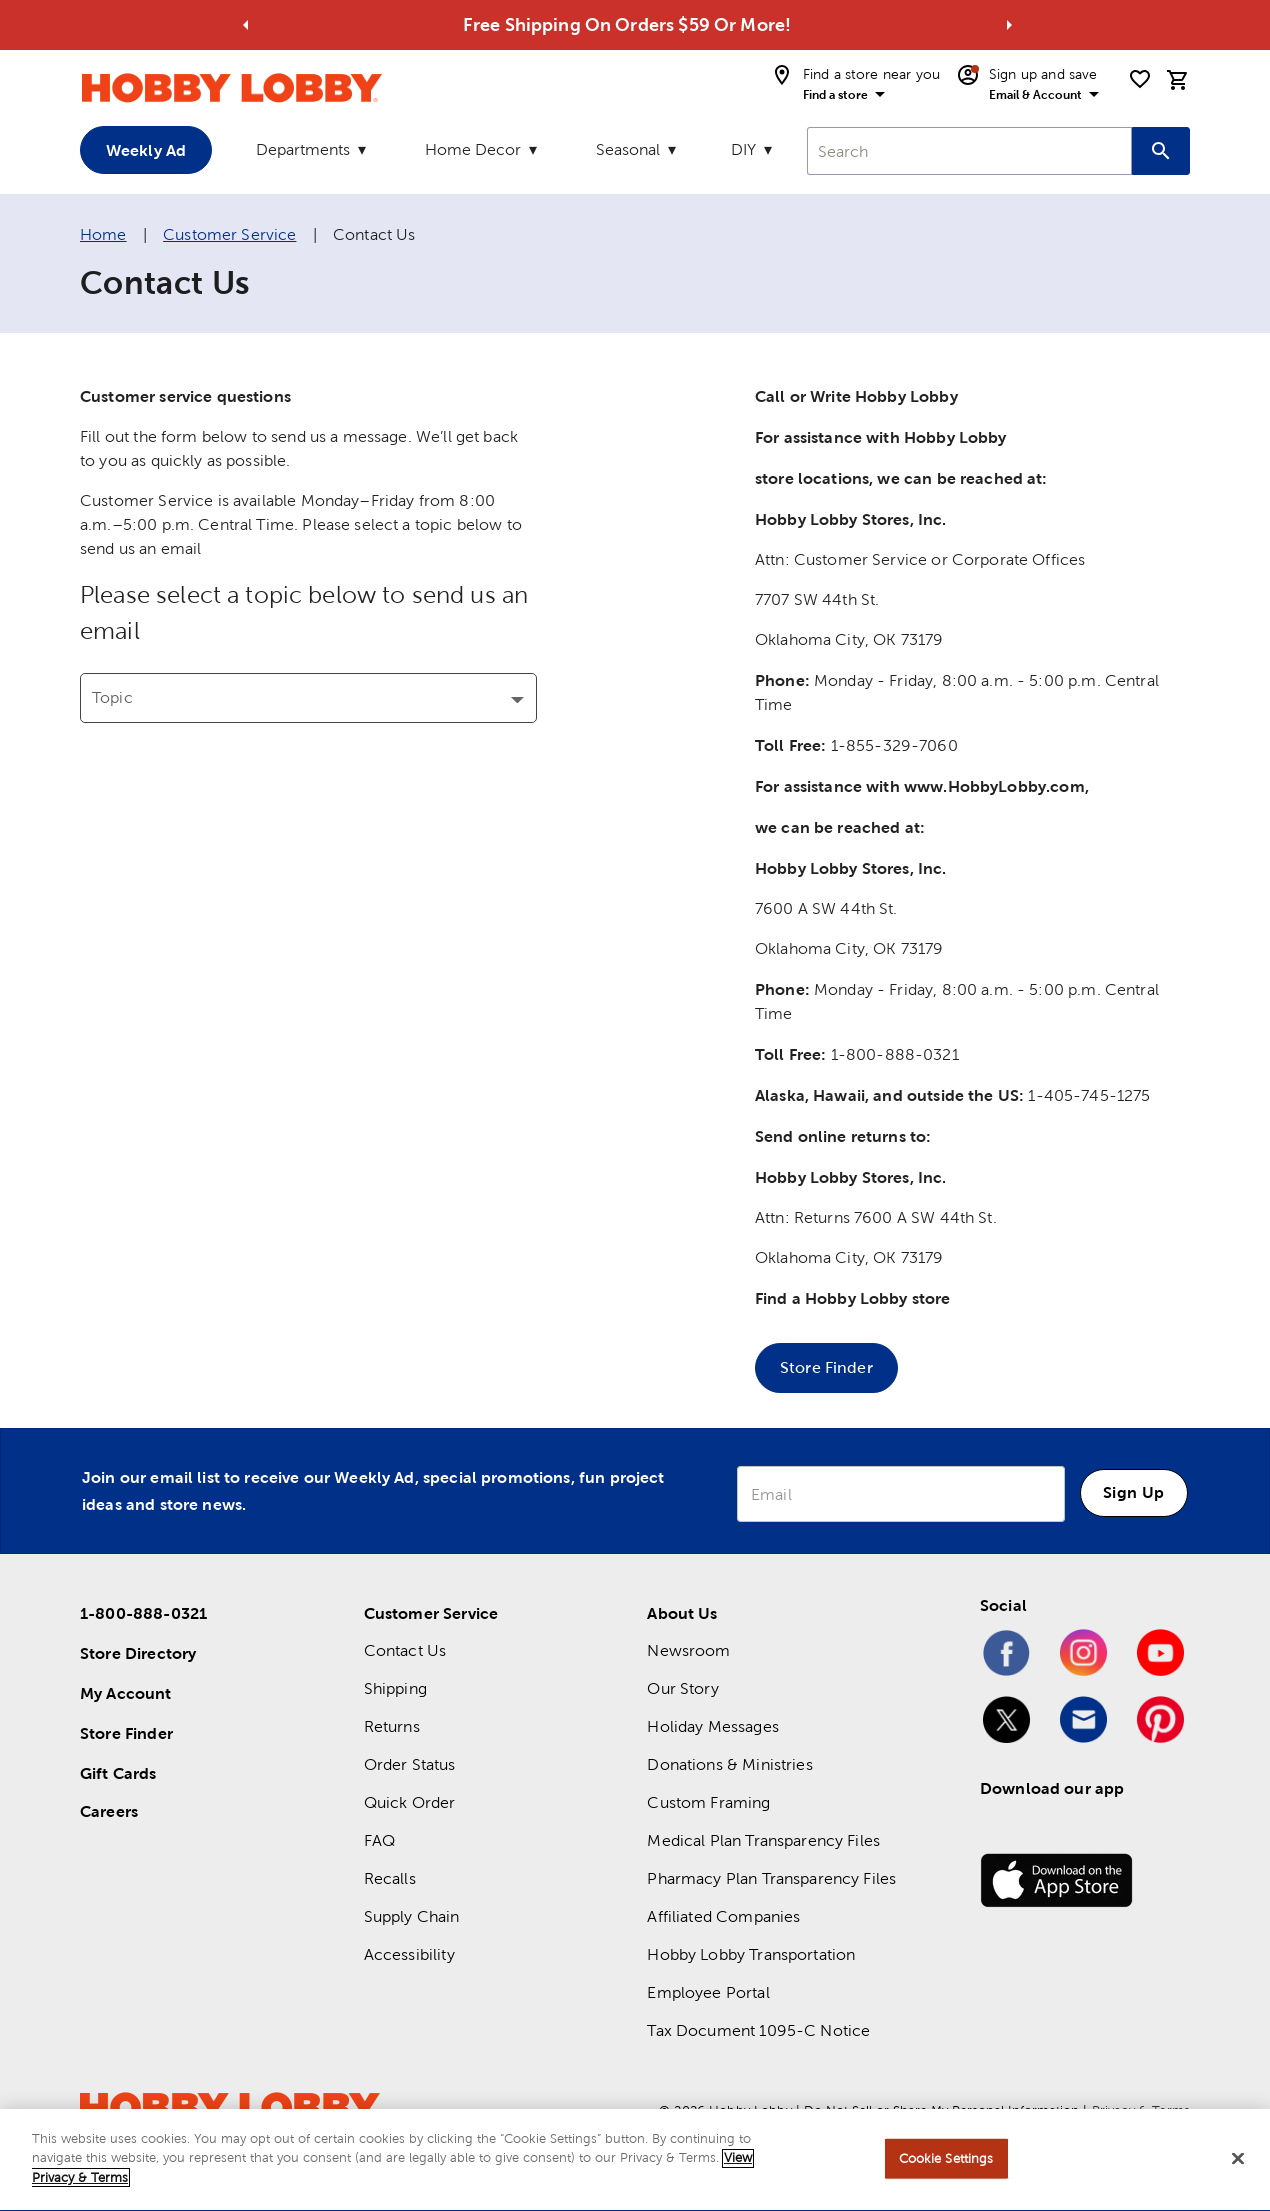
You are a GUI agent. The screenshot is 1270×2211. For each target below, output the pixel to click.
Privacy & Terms (1141, 2110)
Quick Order (410, 1802)
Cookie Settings (946, 2163)
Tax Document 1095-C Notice (758, 2030)
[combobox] (969, 151)
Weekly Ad (146, 150)
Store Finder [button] (826, 1367)
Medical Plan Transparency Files (763, 1840)
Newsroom (688, 1650)
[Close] (1238, 2164)
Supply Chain (412, 1916)
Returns (392, 1726)
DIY (743, 149)
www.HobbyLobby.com (994, 786)
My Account (126, 1693)
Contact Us (405, 1650)
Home (103, 234)
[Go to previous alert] (246, 25)
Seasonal (628, 149)
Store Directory (138, 1653)
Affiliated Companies (723, 1916)
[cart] (1178, 80)
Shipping (395, 1688)
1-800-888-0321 (143, 1613)
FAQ (379, 1840)
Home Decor (473, 149)
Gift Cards (118, 1773)
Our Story (682, 1688)
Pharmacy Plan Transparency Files (771, 1878)
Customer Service (229, 234)
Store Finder (126, 1733)
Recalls (390, 1878)
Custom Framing (708, 1802)
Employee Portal (708, 1992)
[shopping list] (1140, 79)
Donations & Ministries (729, 1764)
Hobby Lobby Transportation (751, 1954)
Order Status (410, 1764)
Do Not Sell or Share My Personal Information (941, 2110)
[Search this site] (1161, 151)
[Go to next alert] (1009, 25)
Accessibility (409, 1954)
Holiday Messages (712, 1726)
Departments (303, 149)
